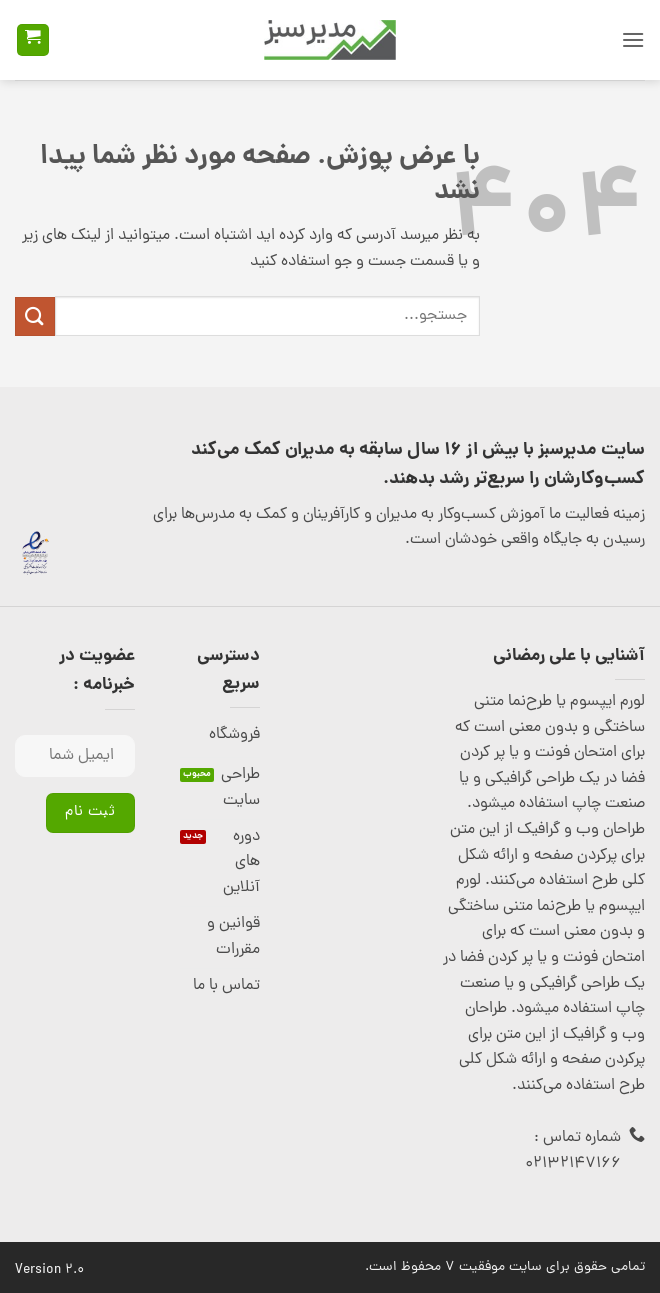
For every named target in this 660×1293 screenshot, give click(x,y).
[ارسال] (35, 316)
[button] (633, 39)
